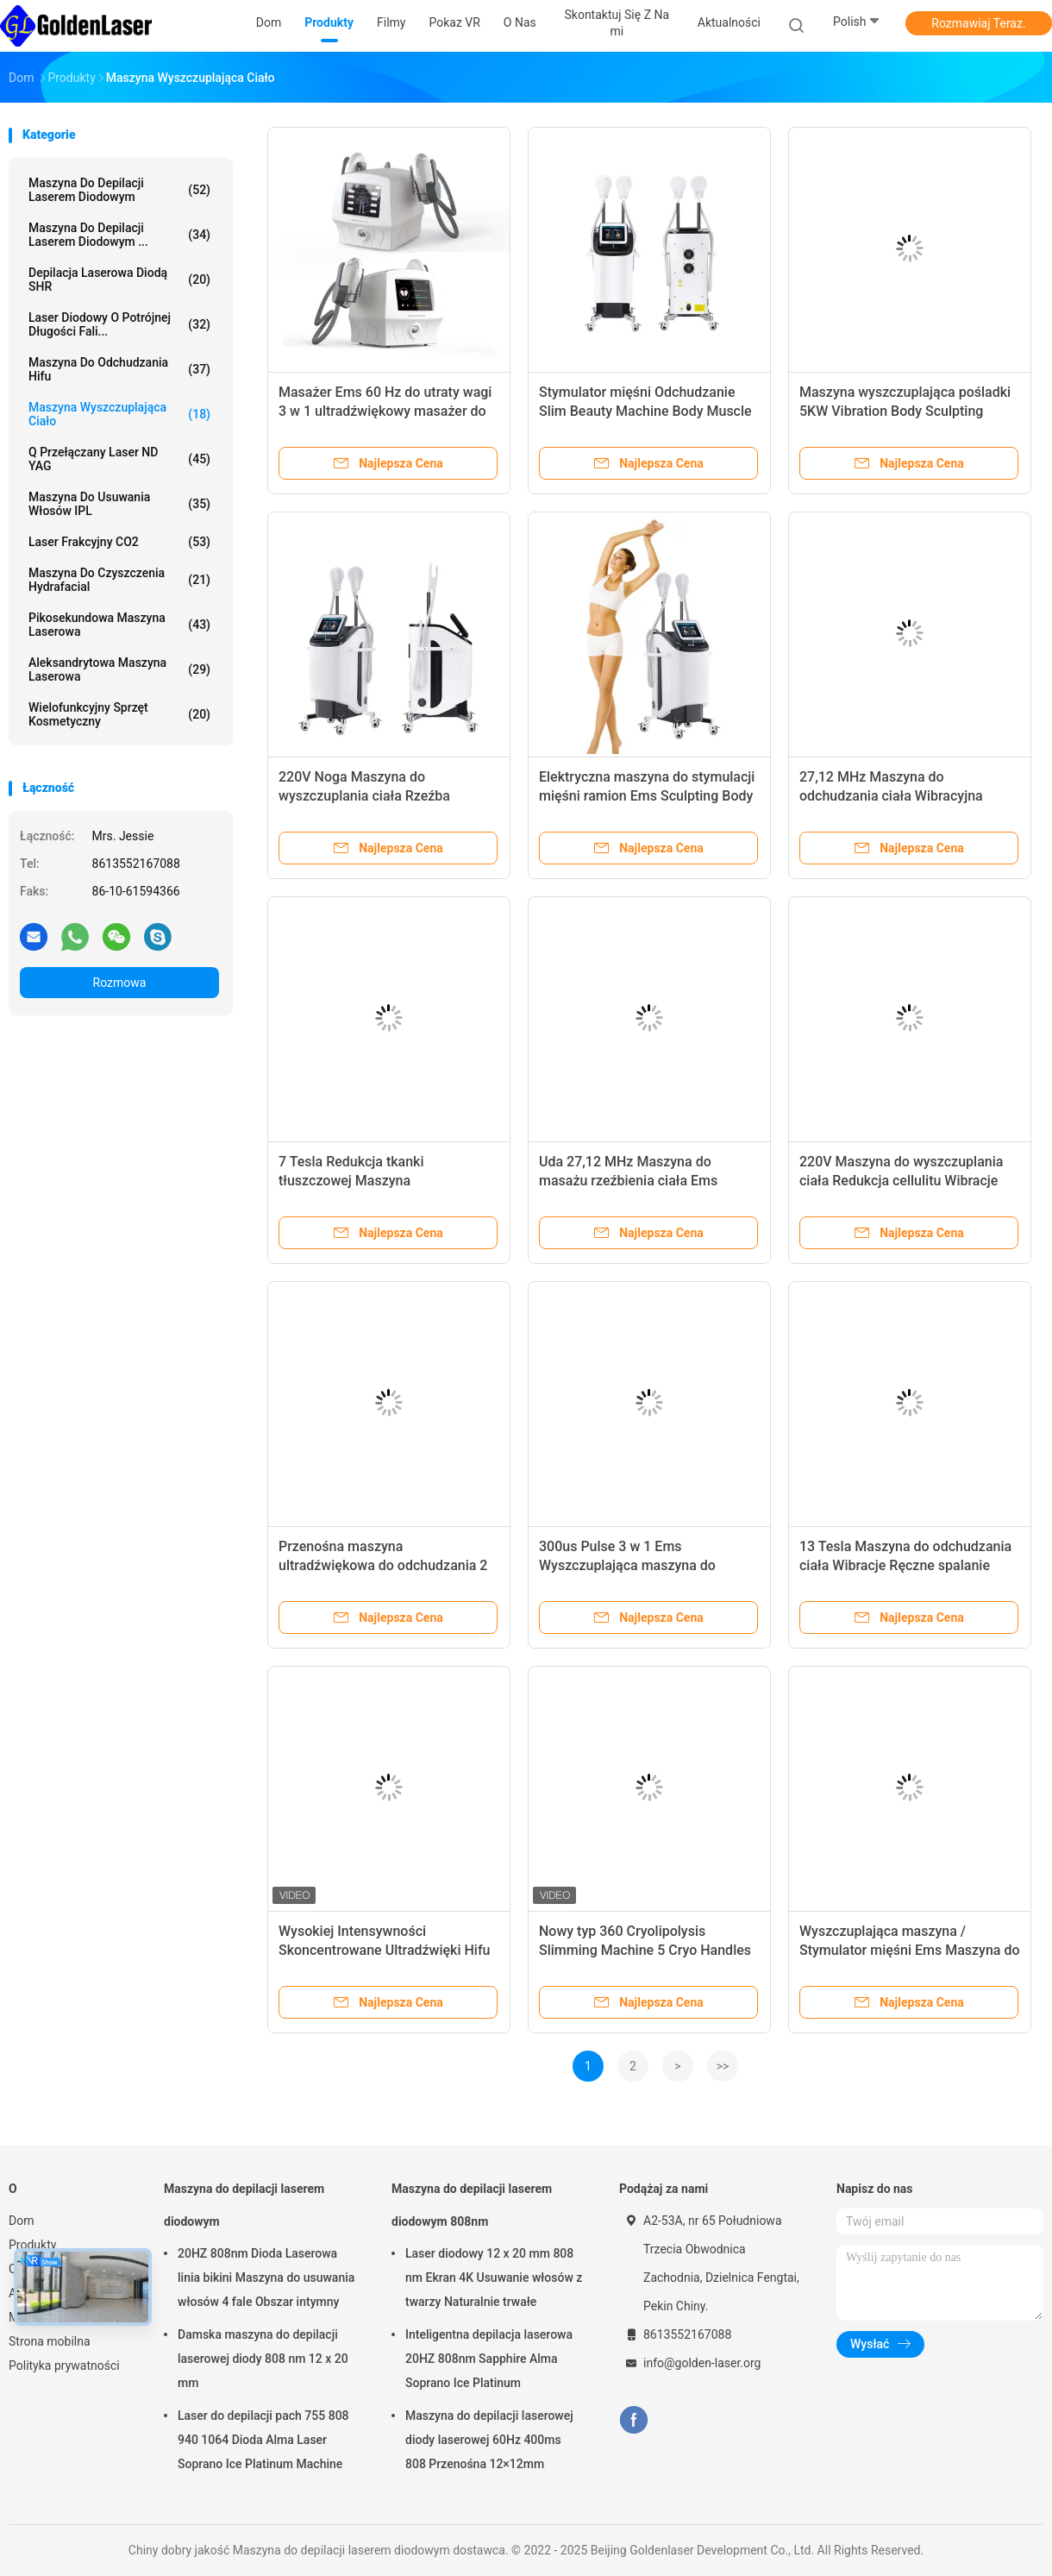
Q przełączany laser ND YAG (119, 459)
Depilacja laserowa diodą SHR (119, 279)
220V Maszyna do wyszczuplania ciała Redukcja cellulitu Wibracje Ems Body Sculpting (901, 1180)
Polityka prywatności (64, 2365)
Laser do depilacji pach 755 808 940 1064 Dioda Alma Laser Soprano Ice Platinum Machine (263, 2440)
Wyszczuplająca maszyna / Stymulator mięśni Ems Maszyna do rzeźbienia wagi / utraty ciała (909, 1950)
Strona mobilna (50, 2341)
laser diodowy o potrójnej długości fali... (119, 324)
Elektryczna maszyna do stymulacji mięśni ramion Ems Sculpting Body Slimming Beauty (647, 796)
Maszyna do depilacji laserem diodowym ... (119, 234)
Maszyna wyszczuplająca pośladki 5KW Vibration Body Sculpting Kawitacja (905, 411)
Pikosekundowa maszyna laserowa (119, 624)
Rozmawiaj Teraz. (978, 23)
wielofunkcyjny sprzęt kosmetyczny (119, 714)
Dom (21, 2220)
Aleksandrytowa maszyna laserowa (119, 669)
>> (723, 2066)
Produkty (32, 2245)
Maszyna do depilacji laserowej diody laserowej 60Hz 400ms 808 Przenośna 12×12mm (489, 2440)
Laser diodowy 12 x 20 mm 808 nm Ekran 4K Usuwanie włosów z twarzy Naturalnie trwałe (493, 2277)
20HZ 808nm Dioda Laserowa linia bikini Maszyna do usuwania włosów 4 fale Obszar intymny (266, 2277)
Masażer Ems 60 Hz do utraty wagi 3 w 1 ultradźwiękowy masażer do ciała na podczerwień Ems (385, 411)
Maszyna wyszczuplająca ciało (119, 414)
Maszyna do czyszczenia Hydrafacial (119, 580)
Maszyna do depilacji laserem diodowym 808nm (471, 2205)
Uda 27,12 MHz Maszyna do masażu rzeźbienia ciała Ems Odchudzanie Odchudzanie (628, 1180)
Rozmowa (120, 983)
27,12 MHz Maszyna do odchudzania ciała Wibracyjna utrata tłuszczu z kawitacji (891, 796)
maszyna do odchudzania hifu (119, 369)
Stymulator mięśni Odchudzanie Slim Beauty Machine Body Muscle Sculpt (645, 411)
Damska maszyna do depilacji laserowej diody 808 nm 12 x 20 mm (263, 2359)
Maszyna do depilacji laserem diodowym (119, 190)
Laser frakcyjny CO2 (119, 541)
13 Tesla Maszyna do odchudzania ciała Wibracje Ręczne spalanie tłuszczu (905, 1565)
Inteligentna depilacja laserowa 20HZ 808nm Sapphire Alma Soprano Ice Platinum (489, 2359)
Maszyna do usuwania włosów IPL (119, 504)
